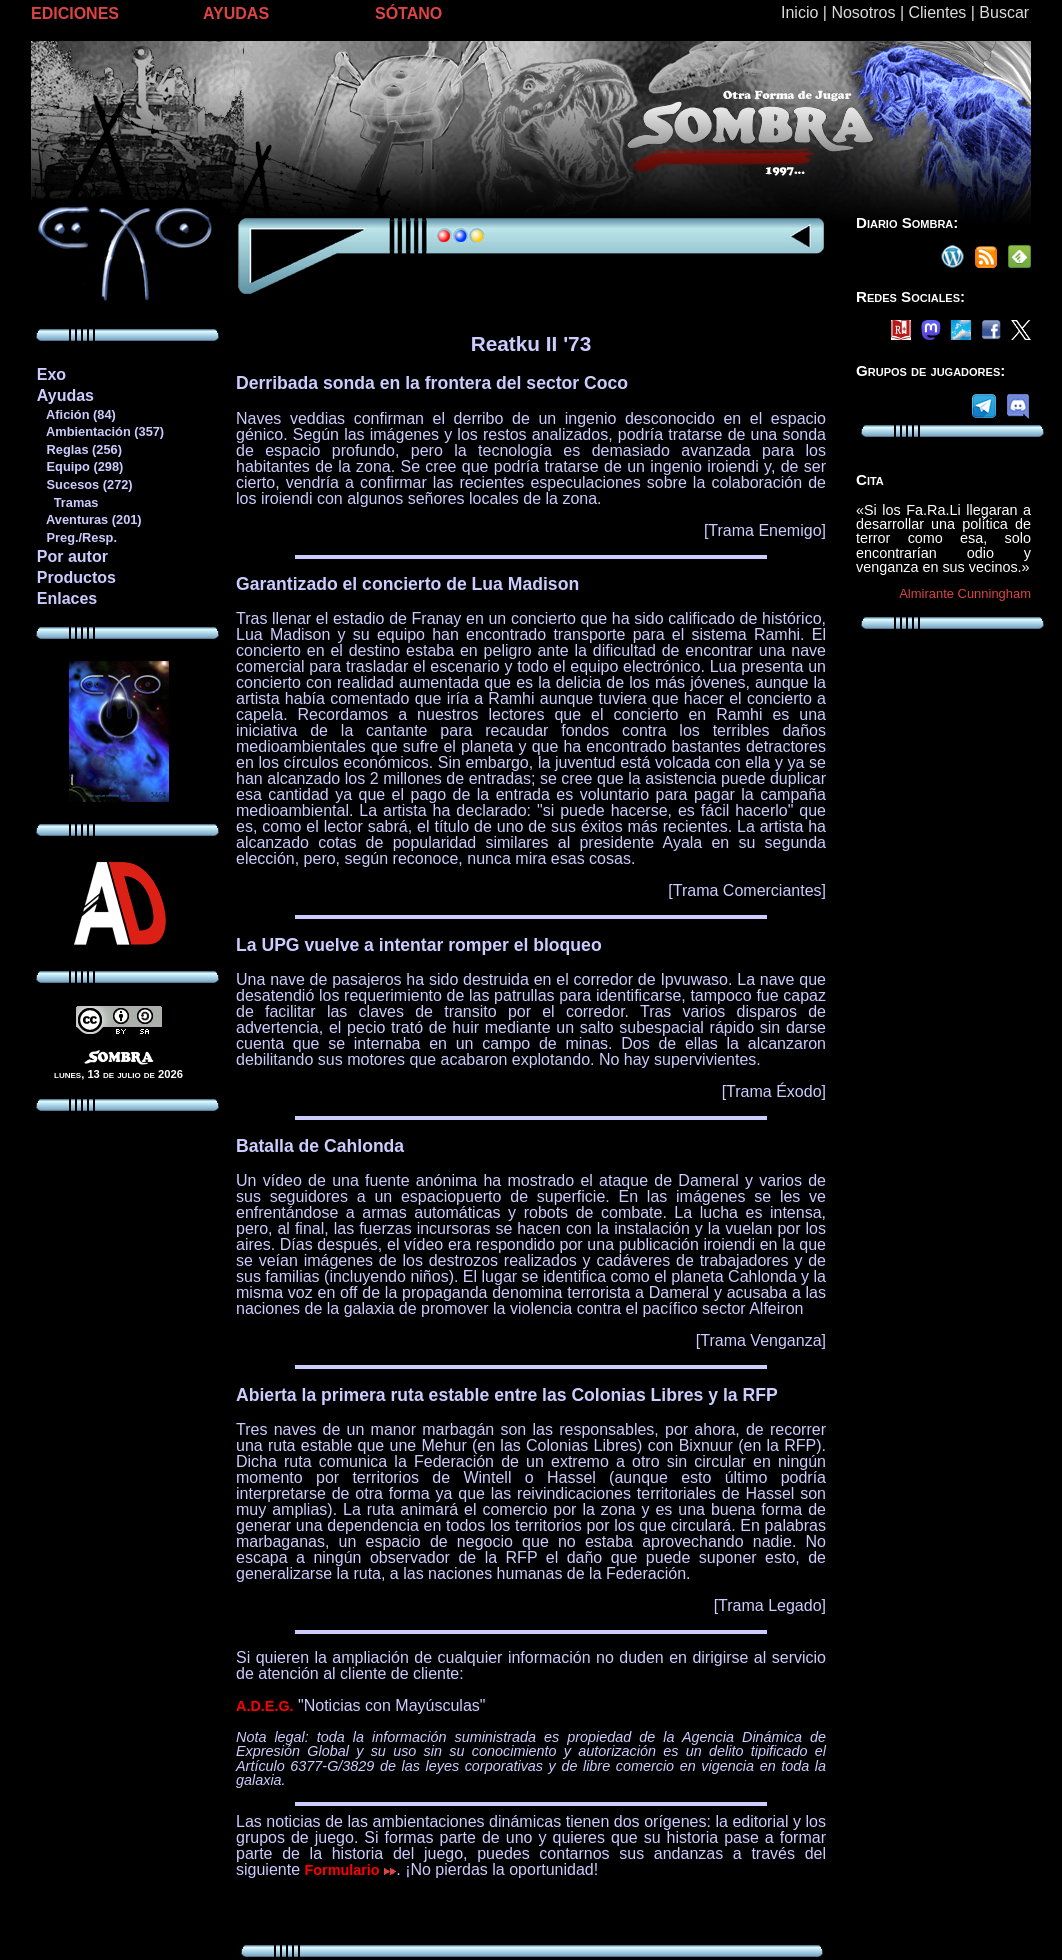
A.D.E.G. (265, 1706)
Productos (76, 577)
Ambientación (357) (100, 431)
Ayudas (65, 395)
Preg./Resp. (76, 537)
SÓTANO (408, 13)
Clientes (937, 12)
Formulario (351, 1870)
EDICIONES (75, 13)
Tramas (67, 502)
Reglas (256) (79, 449)
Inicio (799, 12)
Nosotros (863, 12)
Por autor (72, 556)
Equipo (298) (79, 466)
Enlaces (67, 598)
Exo (51, 374)
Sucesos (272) (84, 484)
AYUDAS (236, 13)
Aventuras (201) (89, 519)
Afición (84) (76, 414)
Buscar (1004, 12)
